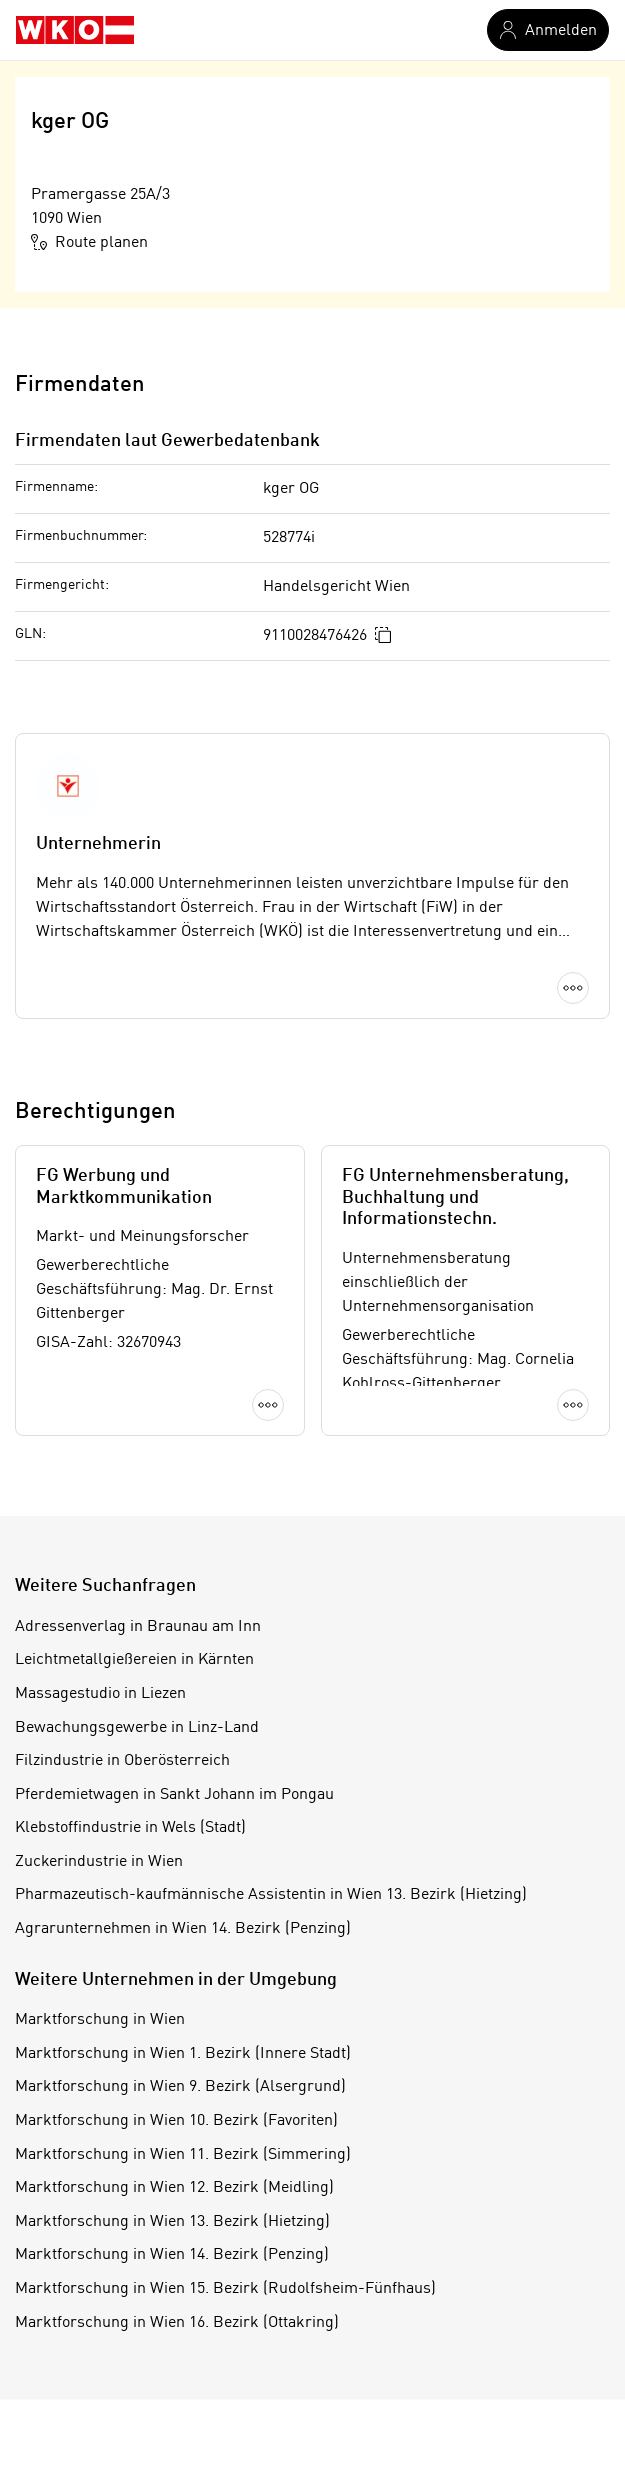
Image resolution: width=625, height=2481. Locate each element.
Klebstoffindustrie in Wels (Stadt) (130, 1828)
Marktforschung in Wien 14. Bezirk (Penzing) (172, 2255)
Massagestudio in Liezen (100, 1694)
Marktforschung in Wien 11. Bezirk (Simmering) (183, 2155)
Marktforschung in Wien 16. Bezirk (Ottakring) (177, 2323)
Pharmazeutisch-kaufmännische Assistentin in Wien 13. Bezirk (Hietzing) (271, 1895)
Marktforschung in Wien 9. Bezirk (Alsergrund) (180, 2087)
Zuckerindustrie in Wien (99, 1862)
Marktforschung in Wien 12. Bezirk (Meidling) (174, 2188)
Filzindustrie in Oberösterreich (122, 1761)
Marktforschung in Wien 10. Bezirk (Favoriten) (176, 2121)
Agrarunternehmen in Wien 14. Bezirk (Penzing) (183, 1929)
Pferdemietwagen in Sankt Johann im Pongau (174, 1795)
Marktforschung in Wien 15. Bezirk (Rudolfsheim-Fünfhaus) (225, 2289)
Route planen (89, 242)
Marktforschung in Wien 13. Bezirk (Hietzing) (172, 2222)
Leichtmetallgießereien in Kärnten (134, 1660)
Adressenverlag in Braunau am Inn (138, 1627)
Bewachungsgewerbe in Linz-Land (137, 1728)
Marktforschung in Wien (100, 2020)
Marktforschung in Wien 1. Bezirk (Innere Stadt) (183, 2054)
